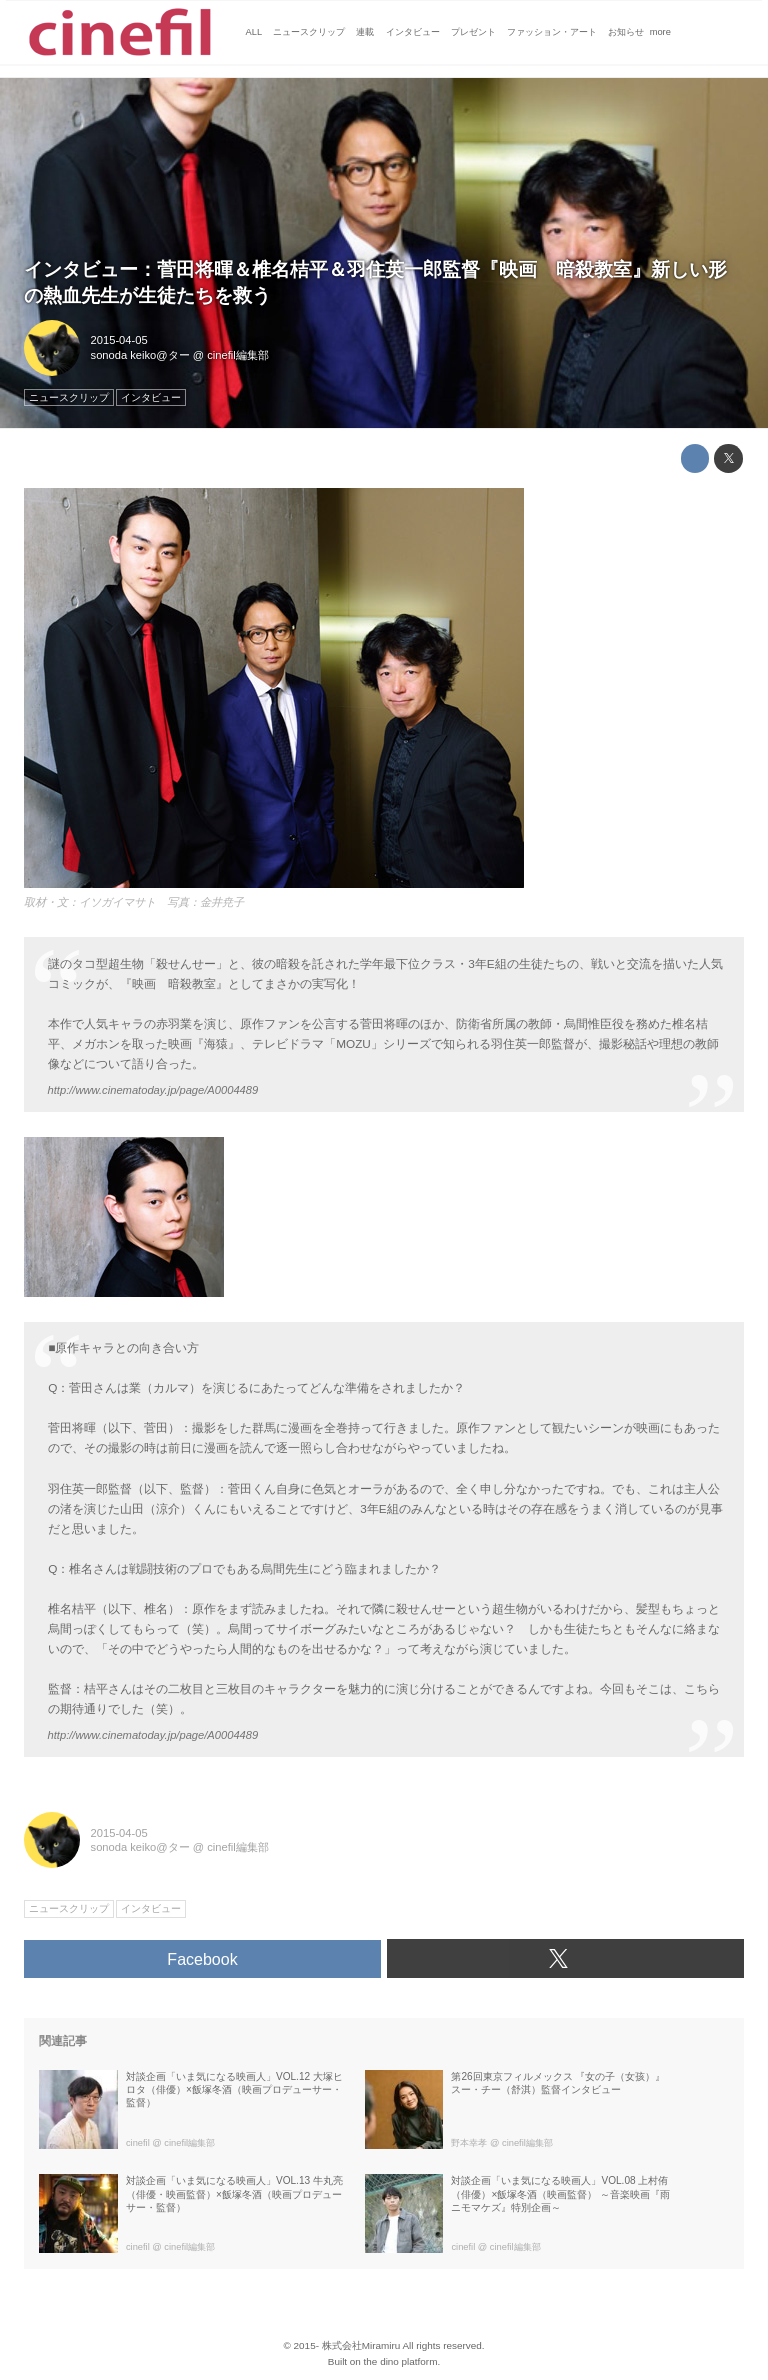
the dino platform (401, 2361)
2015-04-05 (119, 340)
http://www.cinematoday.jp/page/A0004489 (153, 1090)
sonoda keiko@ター (140, 355)
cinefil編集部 (238, 355)
